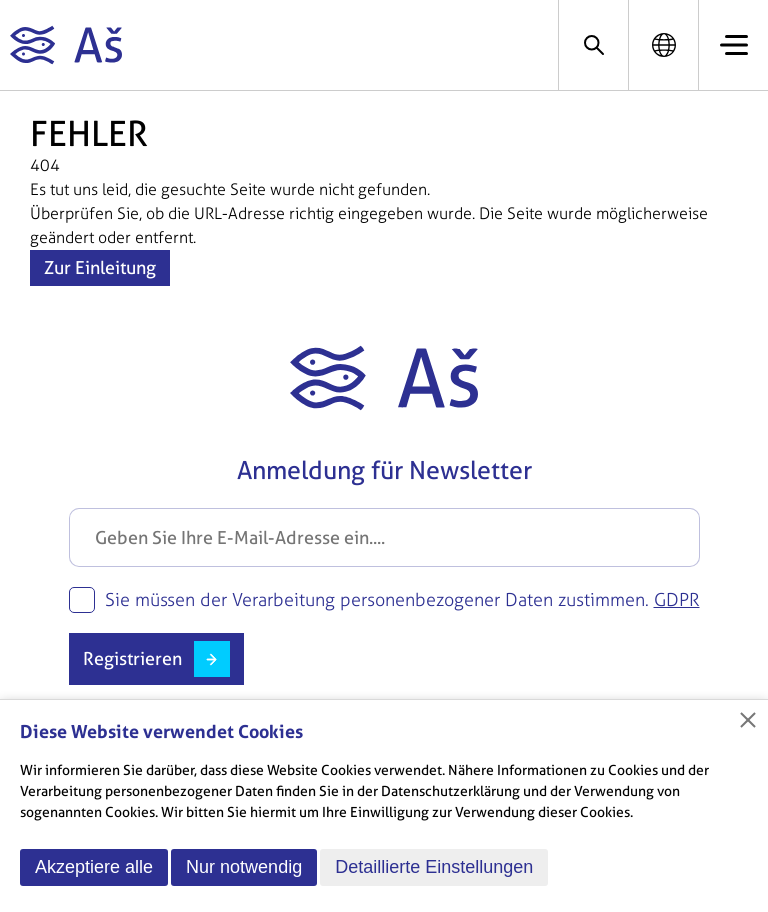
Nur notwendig (244, 867)
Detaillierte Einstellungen (434, 867)
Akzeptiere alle (94, 867)
